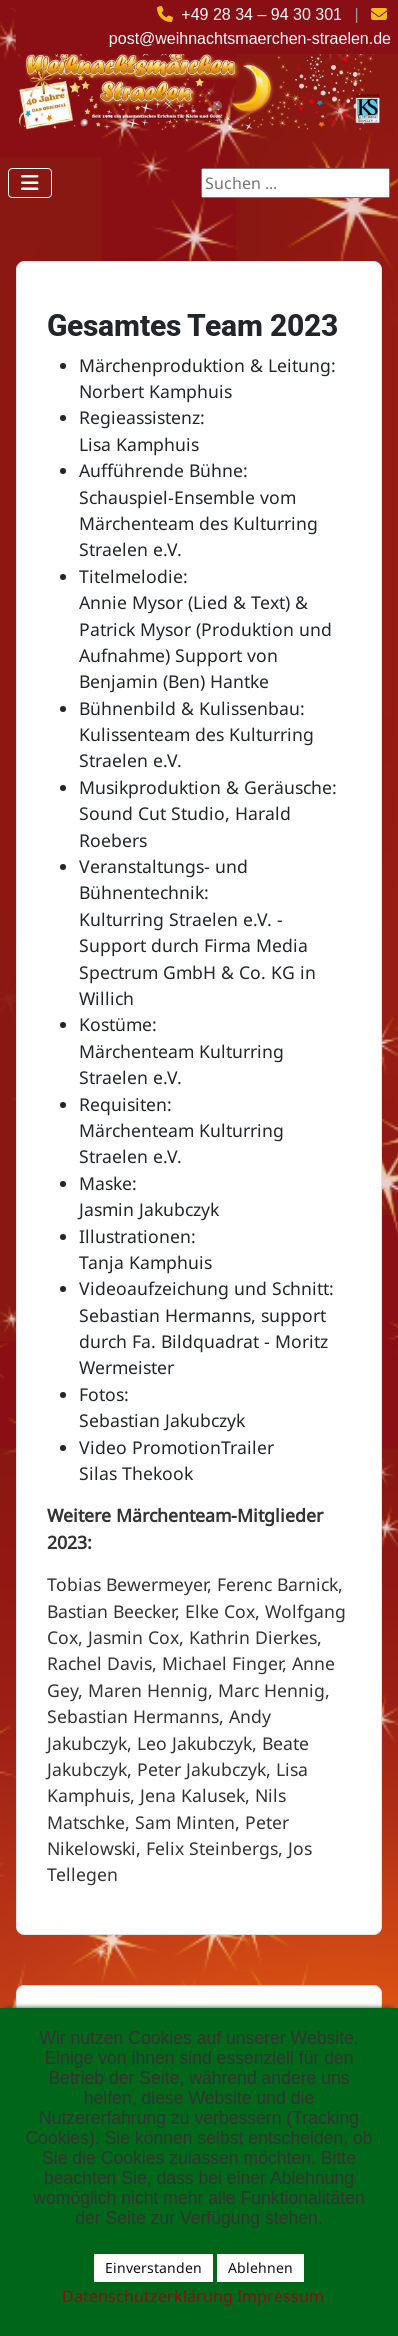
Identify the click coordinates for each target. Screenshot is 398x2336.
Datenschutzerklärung (147, 2296)
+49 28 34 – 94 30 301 (261, 14)
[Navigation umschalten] (30, 183)
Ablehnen (260, 2267)
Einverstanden (153, 2267)
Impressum (280, 2296)
